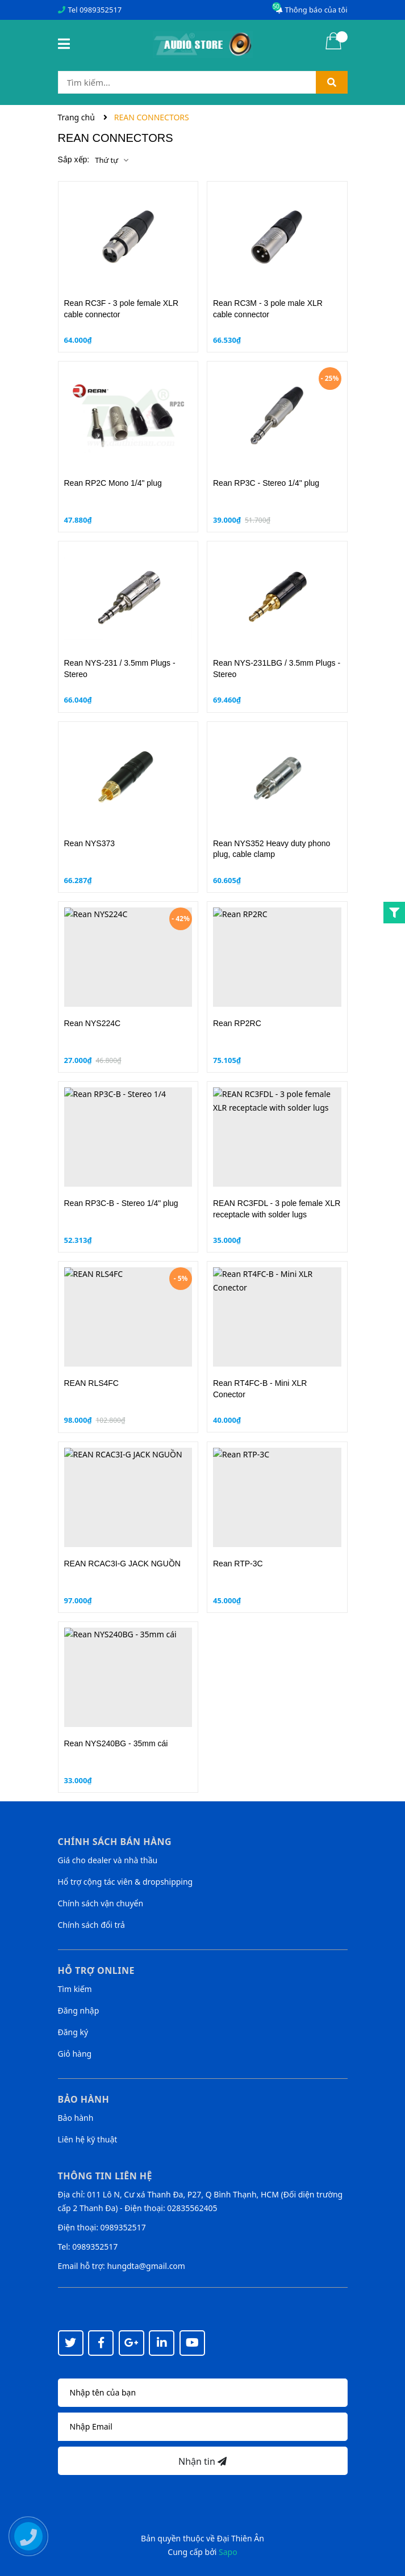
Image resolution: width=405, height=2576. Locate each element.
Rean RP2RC (237, 1023)
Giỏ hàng (75, 2053)
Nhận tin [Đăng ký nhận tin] (202, 2461)
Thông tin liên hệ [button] (105, 2176)
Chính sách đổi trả (91, 1924)
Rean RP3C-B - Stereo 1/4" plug (121, 1203)
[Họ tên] (203, 2393)
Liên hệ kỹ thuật (88, 2139)
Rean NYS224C (92, 1023)
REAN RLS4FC (91, 1383)
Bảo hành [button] (84, 2099)
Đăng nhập (78, 2010)
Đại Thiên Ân (240, 2538)
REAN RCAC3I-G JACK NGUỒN (122, 1563)
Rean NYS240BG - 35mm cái (116, 1743)
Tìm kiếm (75, 1989)
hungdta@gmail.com (146, 2265)
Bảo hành (76, 2117)
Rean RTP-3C (238, 1563)
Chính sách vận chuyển (101, 1903)
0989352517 (101, 10)
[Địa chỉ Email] (203, 2427)
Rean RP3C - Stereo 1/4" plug (266, 483)
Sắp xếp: (74, 159)
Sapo (228, 2551)
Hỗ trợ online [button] (96, 1970)
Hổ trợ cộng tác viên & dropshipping (125, 1881)
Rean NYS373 (89, 843)
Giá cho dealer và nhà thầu (108, 1860)
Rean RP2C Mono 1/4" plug (113, 483)
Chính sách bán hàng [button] (115, 1841)
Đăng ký (73, 2032)
